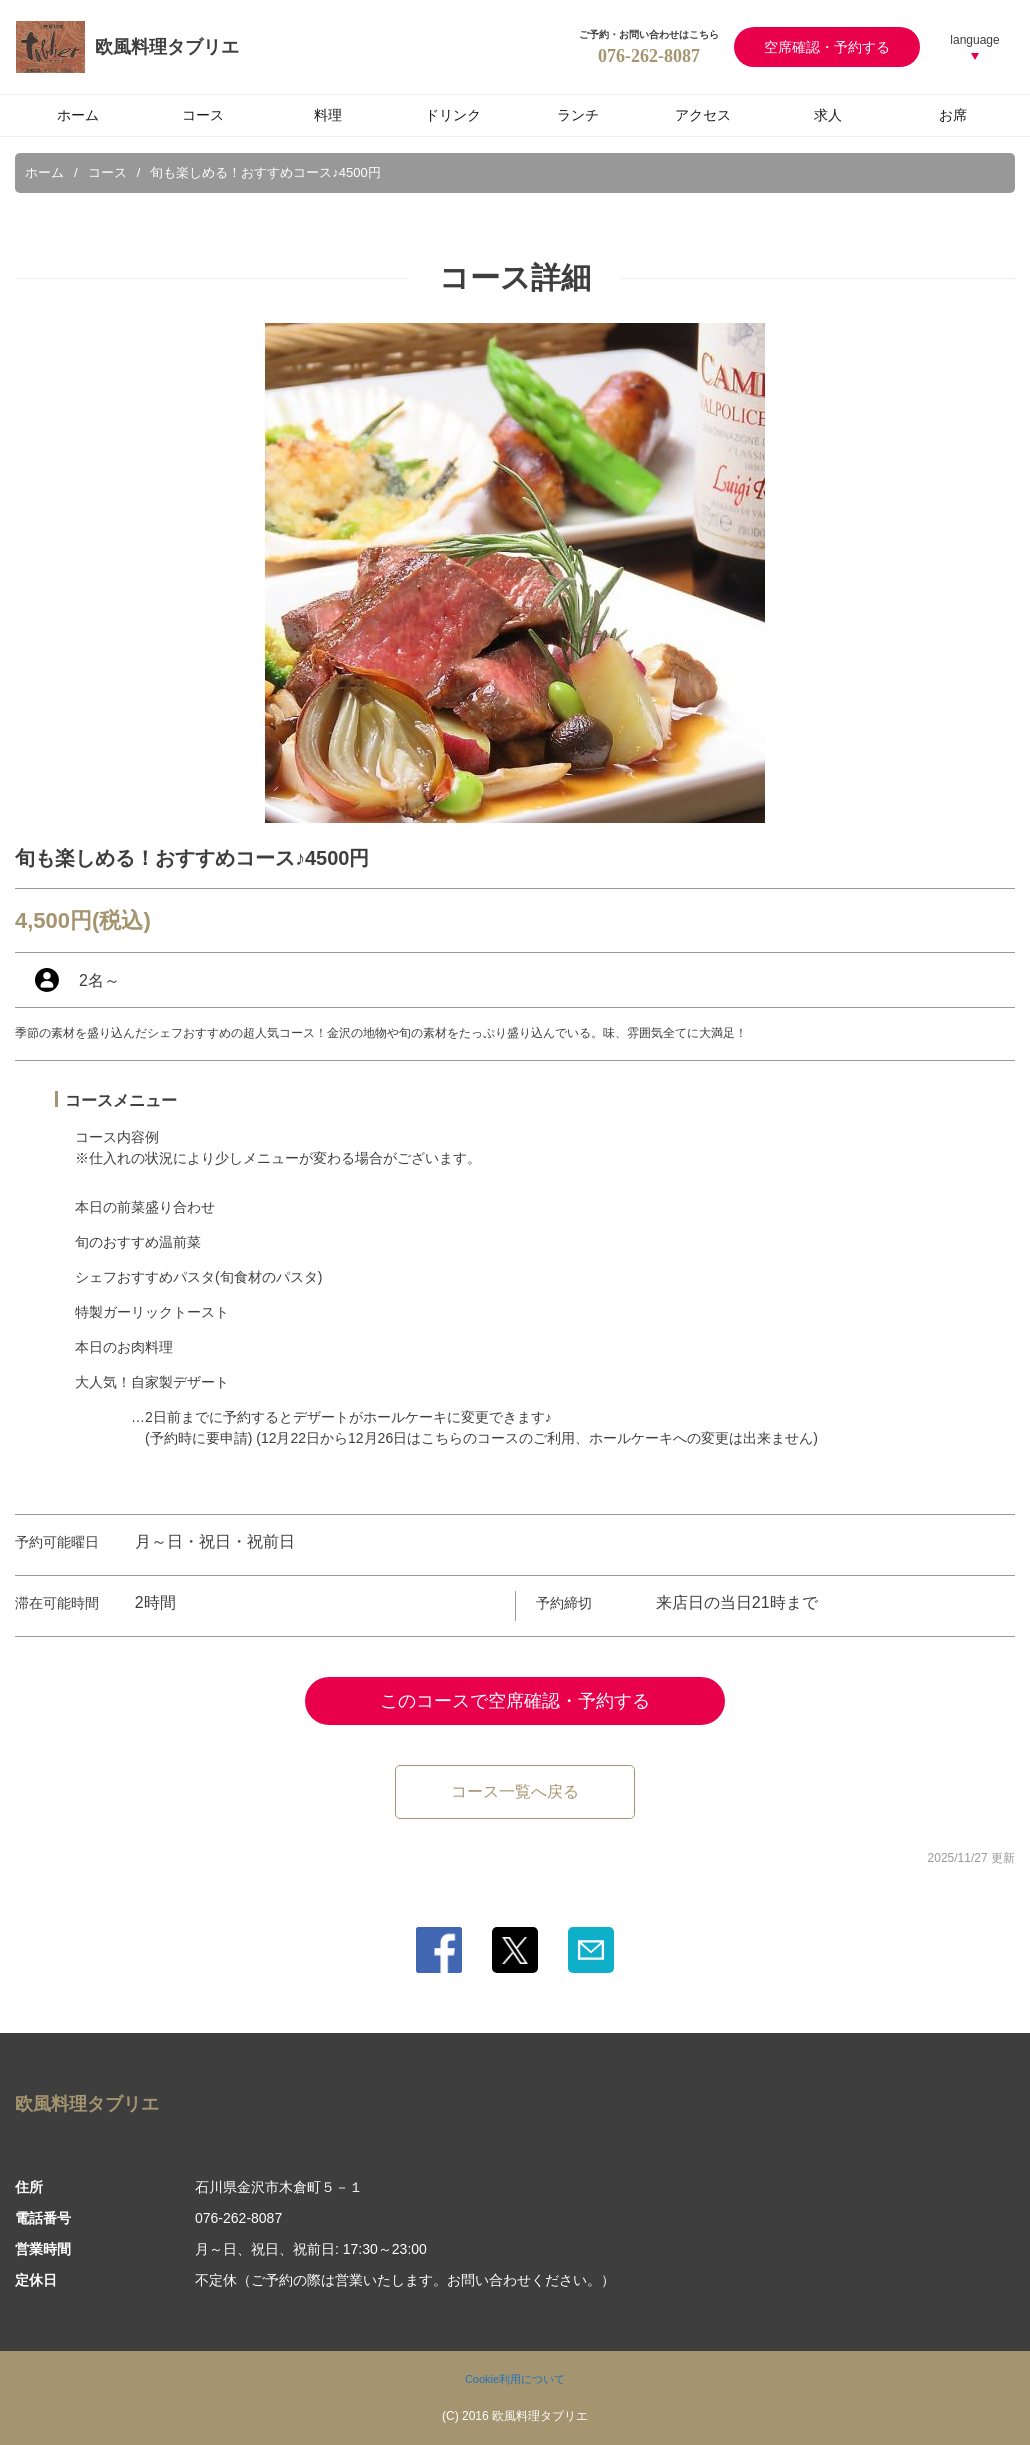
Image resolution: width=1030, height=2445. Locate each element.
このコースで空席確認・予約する (515, 1701)
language (974, 40)
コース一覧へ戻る (515, 1791)
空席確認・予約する (827, 47)
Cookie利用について (515, 2379)
